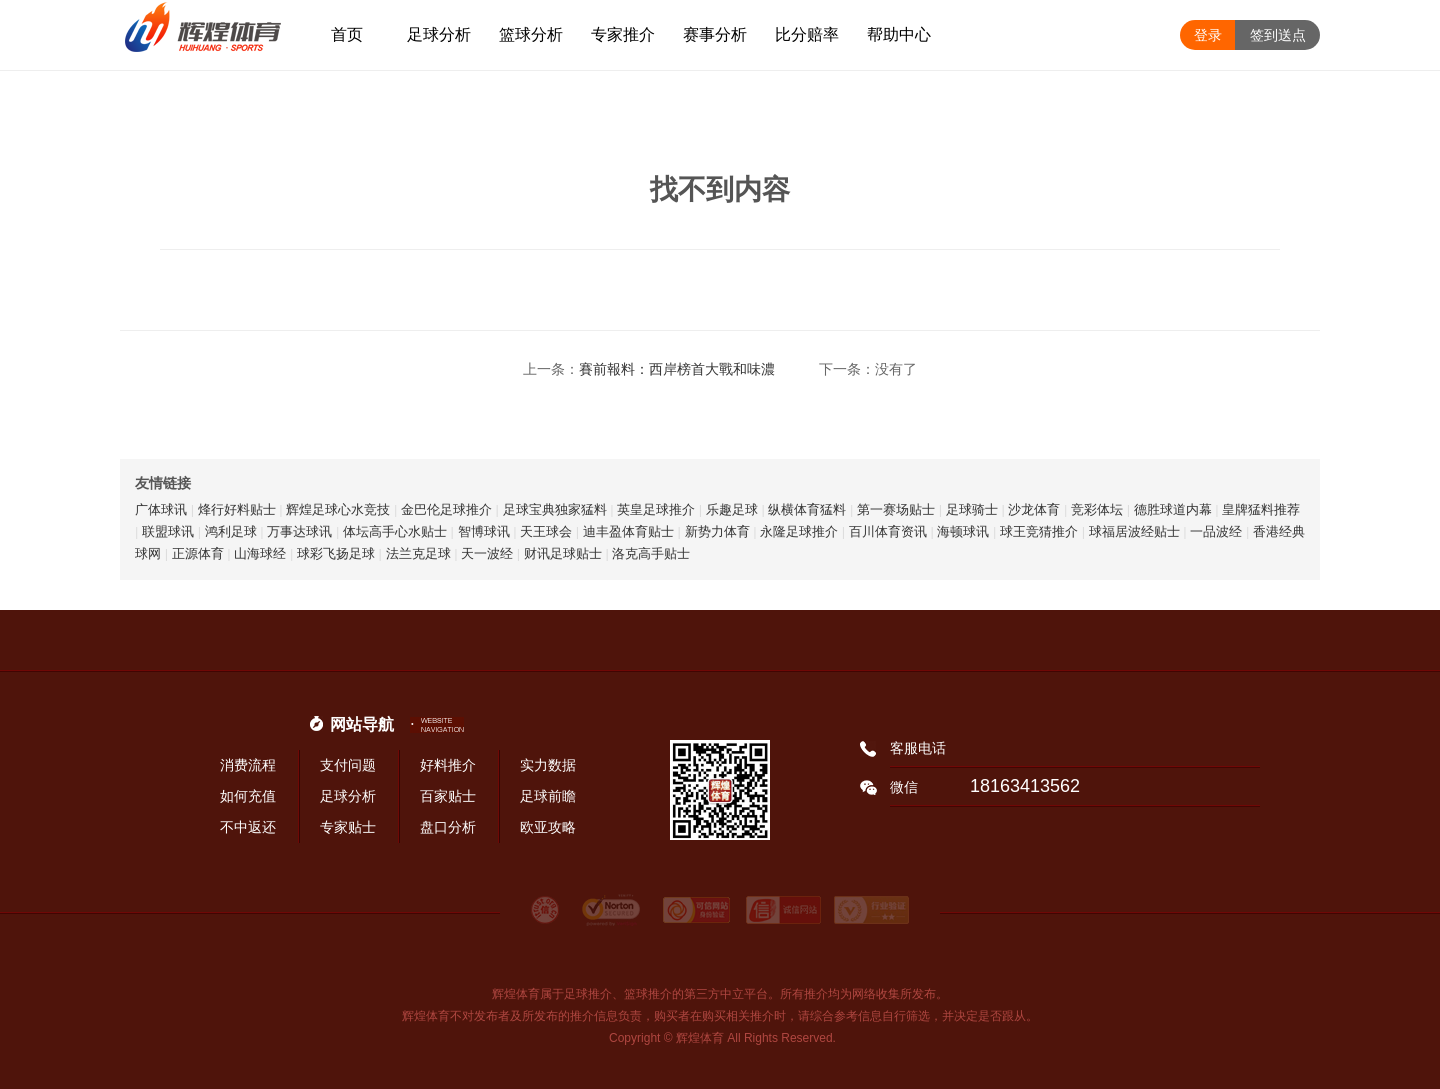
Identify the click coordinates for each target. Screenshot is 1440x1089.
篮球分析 (531, 34)
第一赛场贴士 (896, 509)
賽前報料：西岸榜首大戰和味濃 (677, 369)
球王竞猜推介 (1039, 531)
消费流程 (248, 765)
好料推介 (448, 765)
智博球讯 (484, 531)
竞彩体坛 (1097, 509)
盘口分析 (448, 827)
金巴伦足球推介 (446, 509)
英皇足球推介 (656, 509)
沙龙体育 (1034, 509)
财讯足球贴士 (563, 553)
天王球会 (546, 531)
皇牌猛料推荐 (1261, 509)
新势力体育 (717, 531)
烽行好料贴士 (237, 509)
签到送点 (1278, 35)
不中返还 (248, 827)
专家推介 (623, 34)
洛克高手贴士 (651, 553)
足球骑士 (972, 509)
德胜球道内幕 (1173, 509)
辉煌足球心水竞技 (338, 509)
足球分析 (439, 34)
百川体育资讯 (888, 531)
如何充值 (248, 796)
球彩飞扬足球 (336, 553)
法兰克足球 (418, 553)
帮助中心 (899, 34)
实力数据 (548, 765)
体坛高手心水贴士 (395, 531)
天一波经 (487, 553)
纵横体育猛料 (807, 509)
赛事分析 (715, 34)
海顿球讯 (963, 531)
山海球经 (260, 553)
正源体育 (198, 553)
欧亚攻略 (548, 827)
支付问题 (348, 765)
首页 (347, 34)
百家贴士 (448, 796)
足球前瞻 (548, 796)
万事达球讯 (299, 531)
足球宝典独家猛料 (555, 509)
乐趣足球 (732, 509)
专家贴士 (348, 827)
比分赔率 (807, 34)
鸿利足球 (231, 531)
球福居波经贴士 (1134, 531)
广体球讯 (161, 509)
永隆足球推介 (799, 531)
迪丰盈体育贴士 (628, 531)
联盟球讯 (168, 531)
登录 (1208, 35)
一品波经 (1216, 531)
